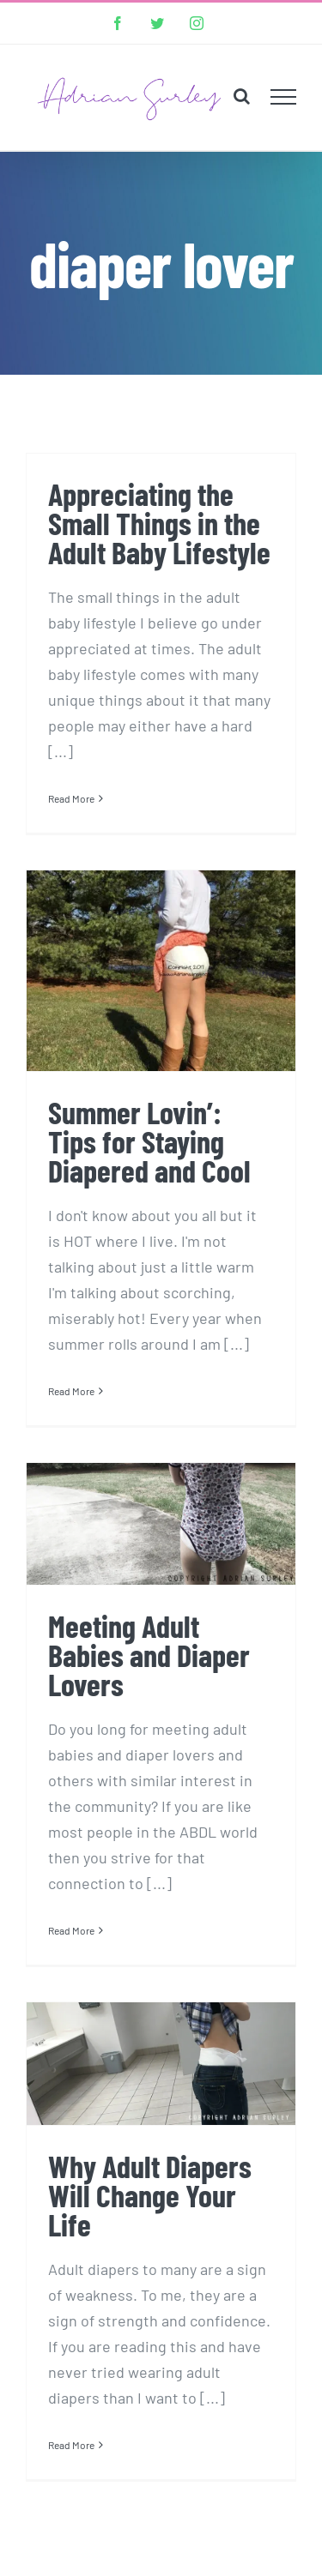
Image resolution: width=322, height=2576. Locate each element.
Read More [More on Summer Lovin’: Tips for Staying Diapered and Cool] (71, 1391)
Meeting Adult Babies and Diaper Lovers (149, 1654)
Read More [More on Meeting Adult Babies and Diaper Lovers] (71, 1930)
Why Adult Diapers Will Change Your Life (150, 2194)
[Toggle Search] (242, 96)
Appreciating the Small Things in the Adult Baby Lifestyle (159, 522)
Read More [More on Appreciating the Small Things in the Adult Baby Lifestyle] (71, 798)
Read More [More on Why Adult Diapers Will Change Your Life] (71, 2445)
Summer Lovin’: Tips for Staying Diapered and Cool (149, 1141)
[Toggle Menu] (283, 97)
